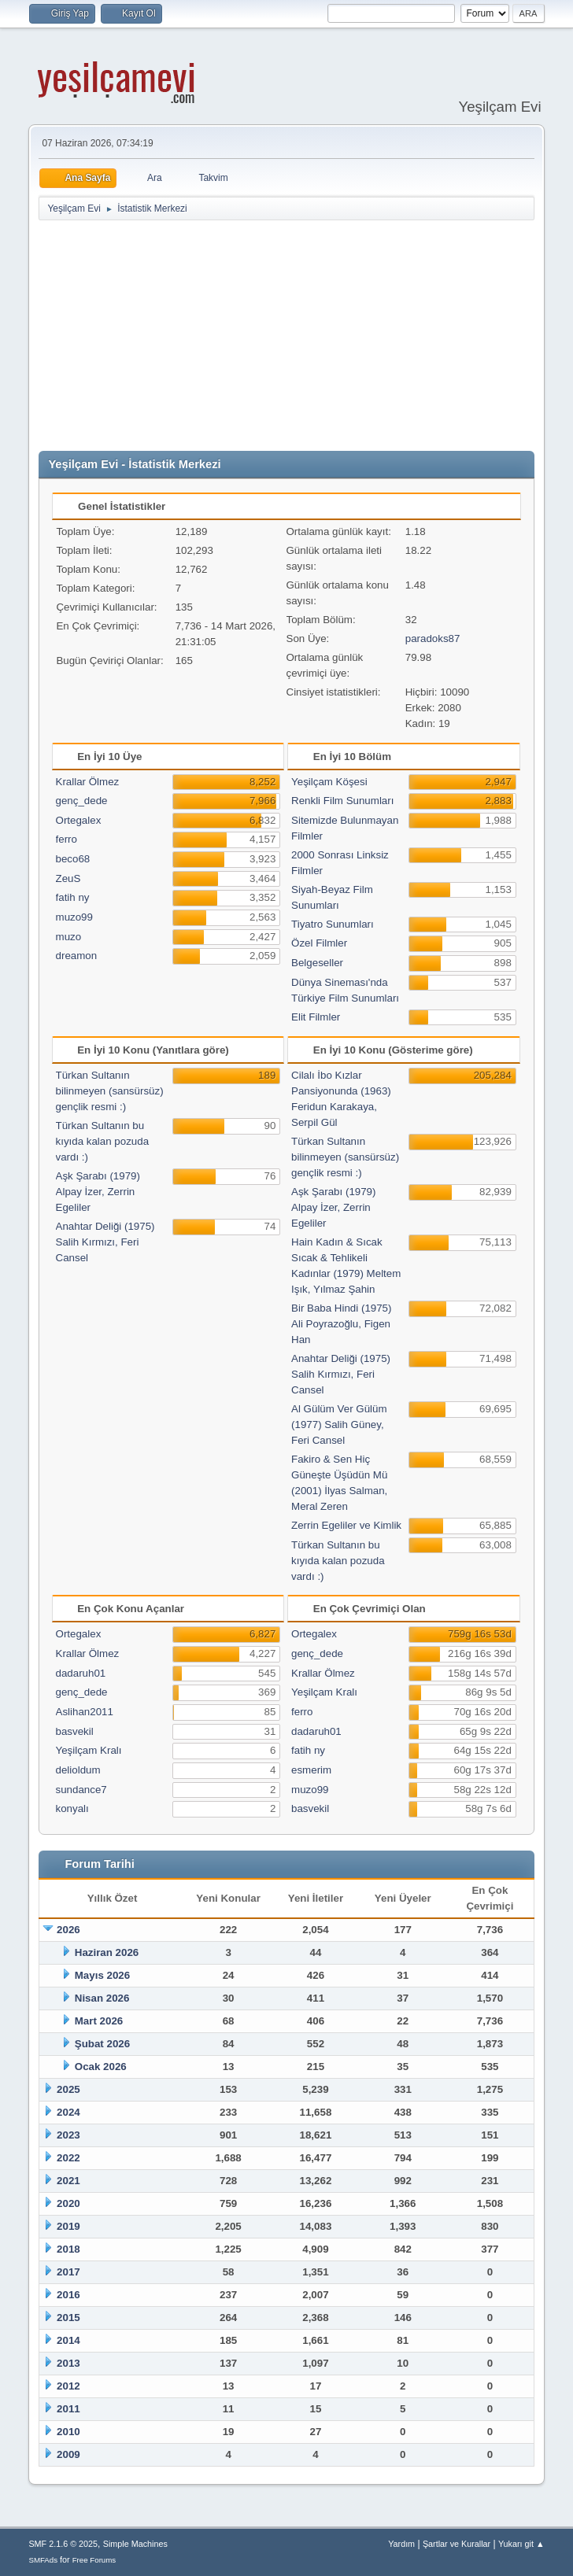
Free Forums (94, 2560)
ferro (66, 839)
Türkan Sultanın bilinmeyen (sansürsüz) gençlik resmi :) (110, 1091)
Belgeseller (317, 963)
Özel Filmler (319, 943)
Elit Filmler (315, 1017)
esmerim (311, 1770)
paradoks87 (432, 638)
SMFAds (42, 2560)
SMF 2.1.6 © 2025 (63, 2543)
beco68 (73, 859)
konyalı (72, 1808)
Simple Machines (135, 2543)
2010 (68, 2432)
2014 (68, 2340)
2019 (68, 2226)
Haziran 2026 (107, 1952)
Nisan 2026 (102, 1998)
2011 (68, 2409)
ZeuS (68, 878)
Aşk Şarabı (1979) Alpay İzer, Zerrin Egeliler (98, 1191)
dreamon (77, 955)
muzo (69, 937)
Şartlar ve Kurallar (456, 2543)
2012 (68, 2386)
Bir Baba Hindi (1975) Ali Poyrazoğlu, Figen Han (341, 1323)
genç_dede (82, 800)
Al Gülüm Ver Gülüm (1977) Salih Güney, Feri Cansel (338, 1424)
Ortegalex (79, 820)
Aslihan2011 (84, 1712)
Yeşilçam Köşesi (329, 782)
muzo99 (74, 917)
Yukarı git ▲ (521, 2543)
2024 (68, 2112)
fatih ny (73, 897)
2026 (68, 1930)
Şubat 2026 (102, 2044)
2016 (68, 2295)
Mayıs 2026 (102, 1975)
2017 (68, 2272)
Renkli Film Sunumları (342, 800)
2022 (68, 2158)
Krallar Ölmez (88, 782)
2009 (68, 2454)
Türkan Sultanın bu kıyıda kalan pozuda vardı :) (103, 1141)
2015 (68, 2317)
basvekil (75, 1731)
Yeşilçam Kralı (89, 1750)
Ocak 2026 (101, 2066)
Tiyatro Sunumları (332, 924)
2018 (68, 2249)
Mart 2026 (99, 2021)
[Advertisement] (305, 336)
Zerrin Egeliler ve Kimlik (346, 1525)
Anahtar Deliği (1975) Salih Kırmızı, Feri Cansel (105, 1242)
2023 (68, 2135)
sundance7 (81, 1789)
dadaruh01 (81, 1673)
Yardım (401, 2543)
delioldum (78, 1770)
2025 (68, 2089)
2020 (68, 2203)
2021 (68, 2181)
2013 (68, 2363)
